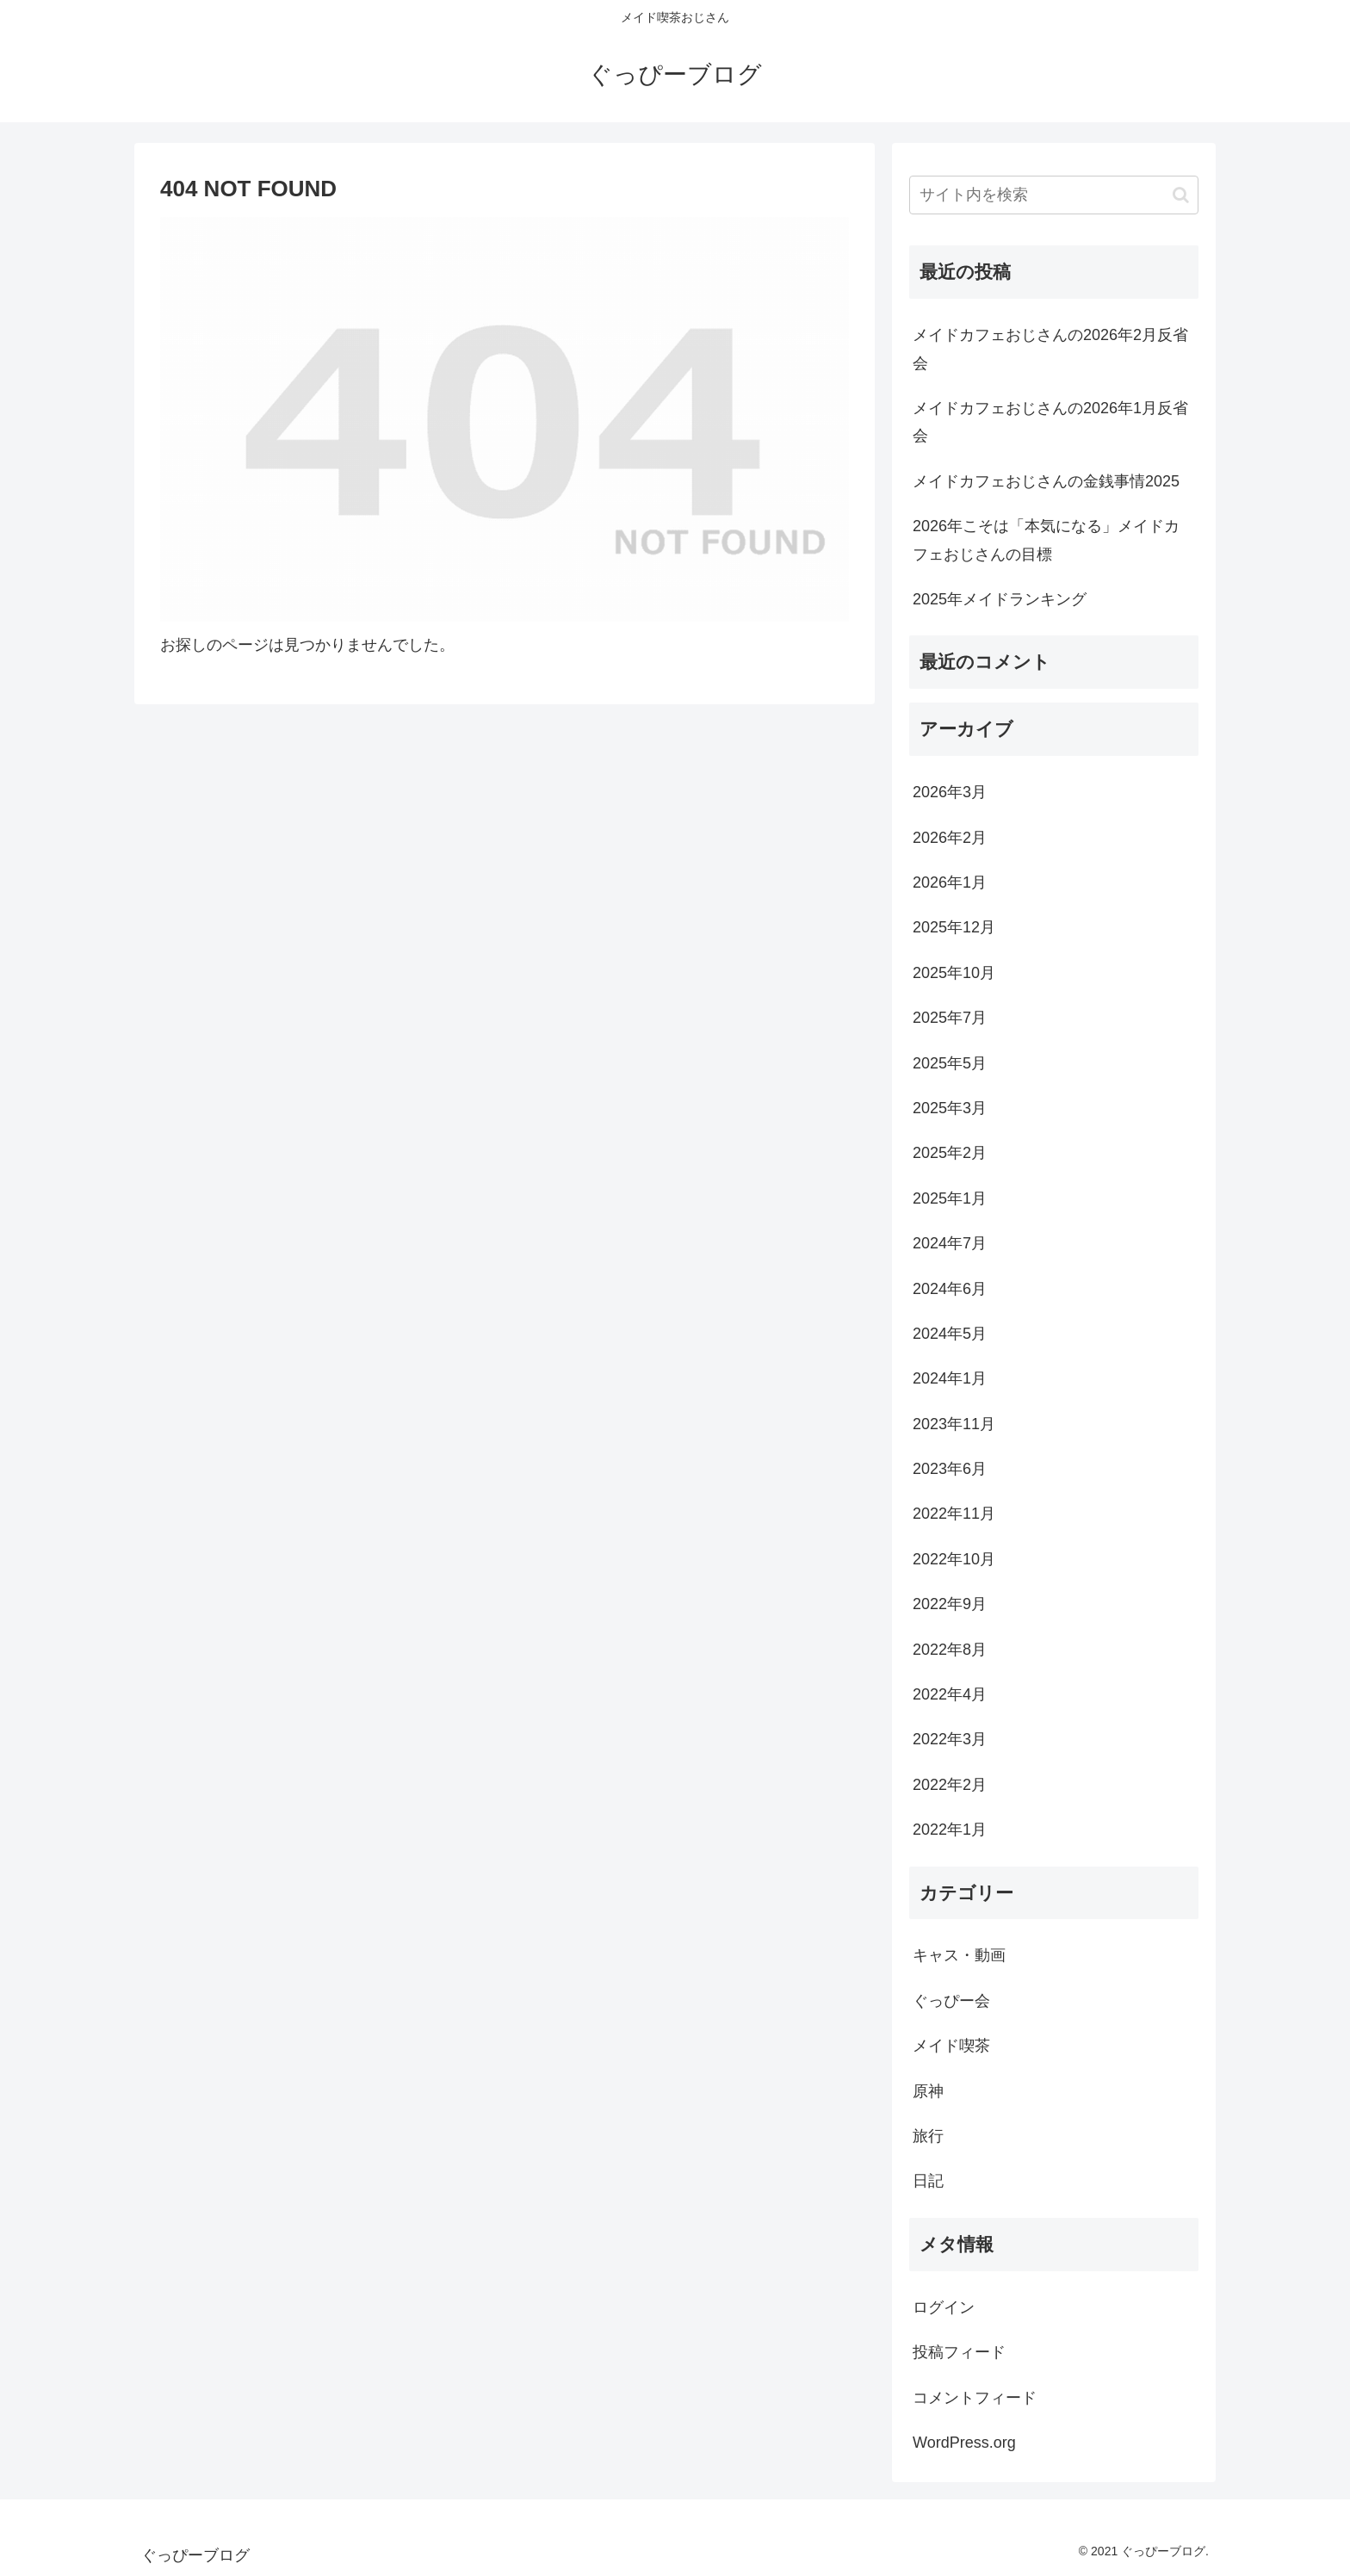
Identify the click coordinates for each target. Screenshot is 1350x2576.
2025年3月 (950, 1108)
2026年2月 (950, 837)
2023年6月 (950, 1468)
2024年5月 (950, 1333)
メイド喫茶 (951, 2045)
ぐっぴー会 (951, 2000)
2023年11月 (954, 1424)
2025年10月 (954, 972)
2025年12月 (954, 927)
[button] (1181, 195)
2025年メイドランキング (1000, 599)
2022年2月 (950, 1784)
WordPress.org (964, 2442)
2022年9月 (950, 1604)
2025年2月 (950, 1152)
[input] (1053, 195)
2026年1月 (950, 882)
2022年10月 (954, 1559)
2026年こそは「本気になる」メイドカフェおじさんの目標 (1046, 539)
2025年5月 (950, 1063)
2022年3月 (950, 1739)
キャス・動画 (959, 1955)
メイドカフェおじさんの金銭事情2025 (1046, 481)
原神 (928, 2091)
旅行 (928, 2136)
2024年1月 (950, 1378)
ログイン (944, 2307)
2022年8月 (950, 1649)
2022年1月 (950, 1829)
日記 (928, 2180)
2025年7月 (950, 1017)
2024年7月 (950, 1243)
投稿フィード (959, 2352)
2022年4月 (950, 1694)
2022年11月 (954, 1513)
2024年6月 (950, 1288)
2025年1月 (950, 1198)
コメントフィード (975, 2397)
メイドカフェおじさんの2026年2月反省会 (1050, 348)
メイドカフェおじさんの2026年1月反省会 (1050, 421)
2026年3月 (950, 792)
